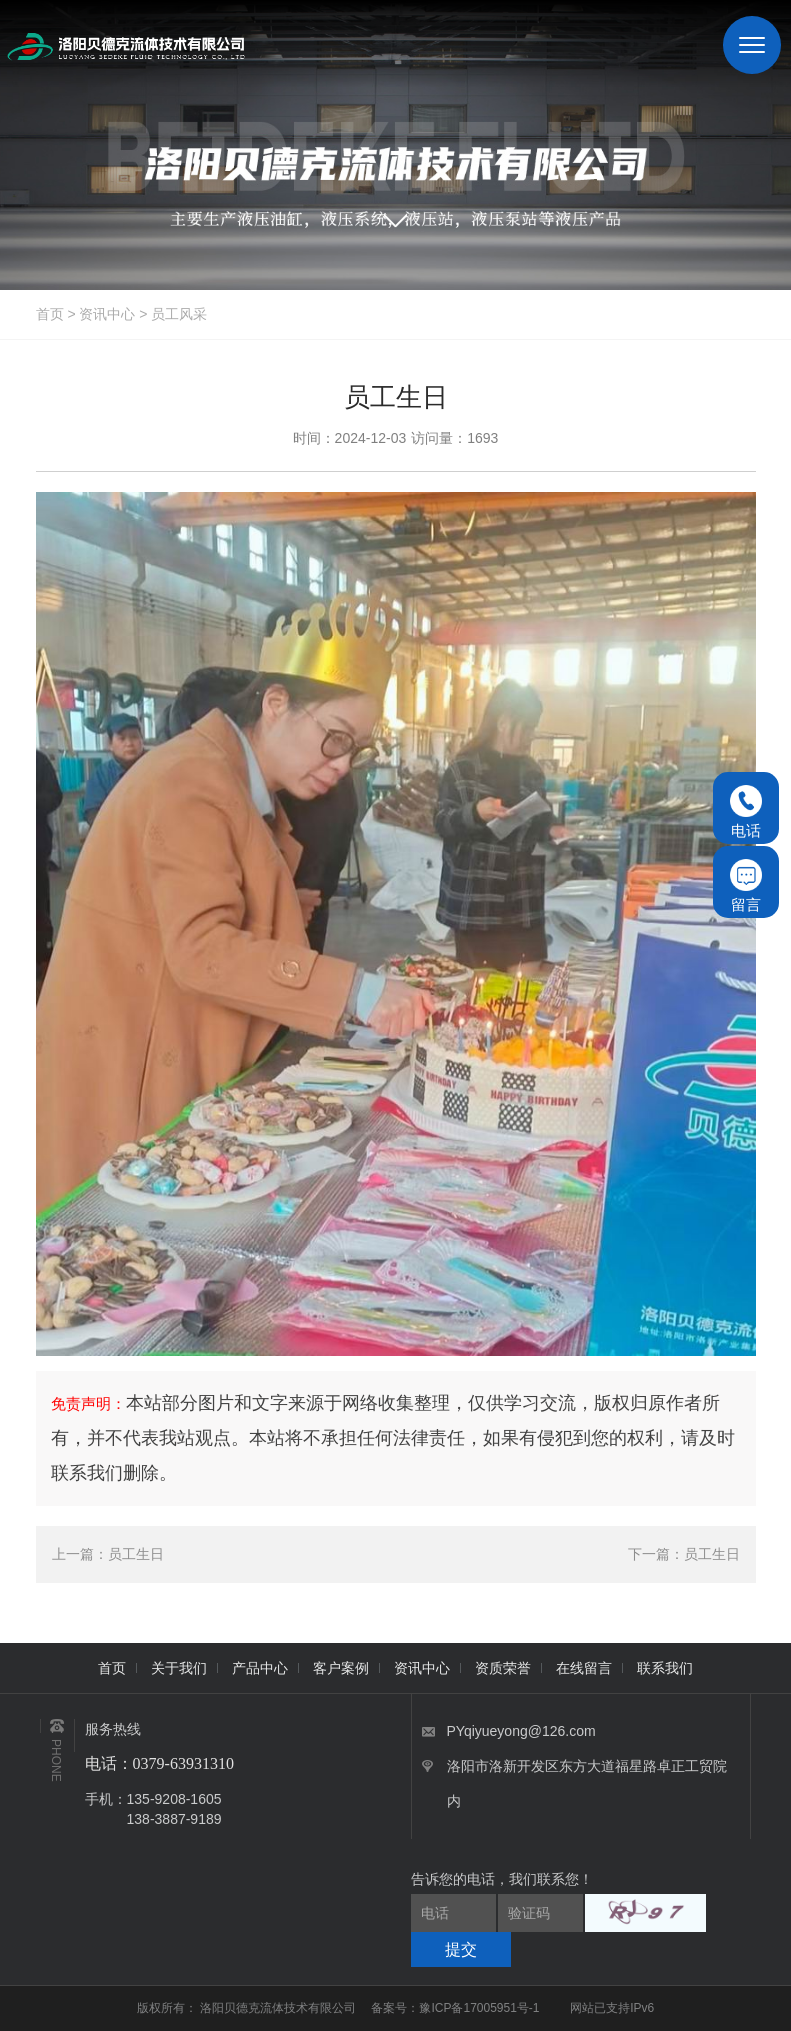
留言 (746, 886)
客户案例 (341, 1668)
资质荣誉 (503, 1668)
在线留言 (584, 1668)
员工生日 (136, 1554)
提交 (461, 1949)
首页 (50, 314)
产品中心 (260, 1668)
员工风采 (179, 314)
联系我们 (665, 1668)
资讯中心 (107, 314)
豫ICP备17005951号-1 (479, 2008)
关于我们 (179, 1668)
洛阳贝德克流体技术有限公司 (279, 2008)
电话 (746, 812)
